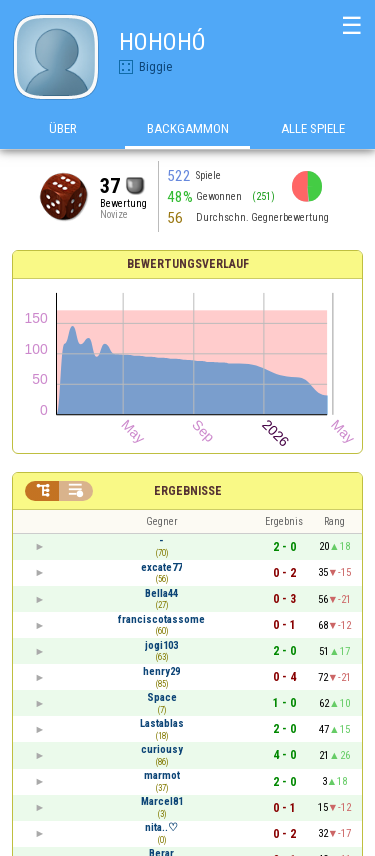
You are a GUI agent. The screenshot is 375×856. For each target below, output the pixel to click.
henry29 (161, 671)
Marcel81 (162, 801)
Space (162, 697)
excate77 (161, 567)
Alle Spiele (313, 128)
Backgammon (188, 128)
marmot (162, 775)
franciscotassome (161, 619)
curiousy (162, 749)
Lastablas (162, 723)
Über (63, 128)
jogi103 (161, 645)
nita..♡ (161, 827)
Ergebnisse (188, 491)
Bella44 (161, 593)
